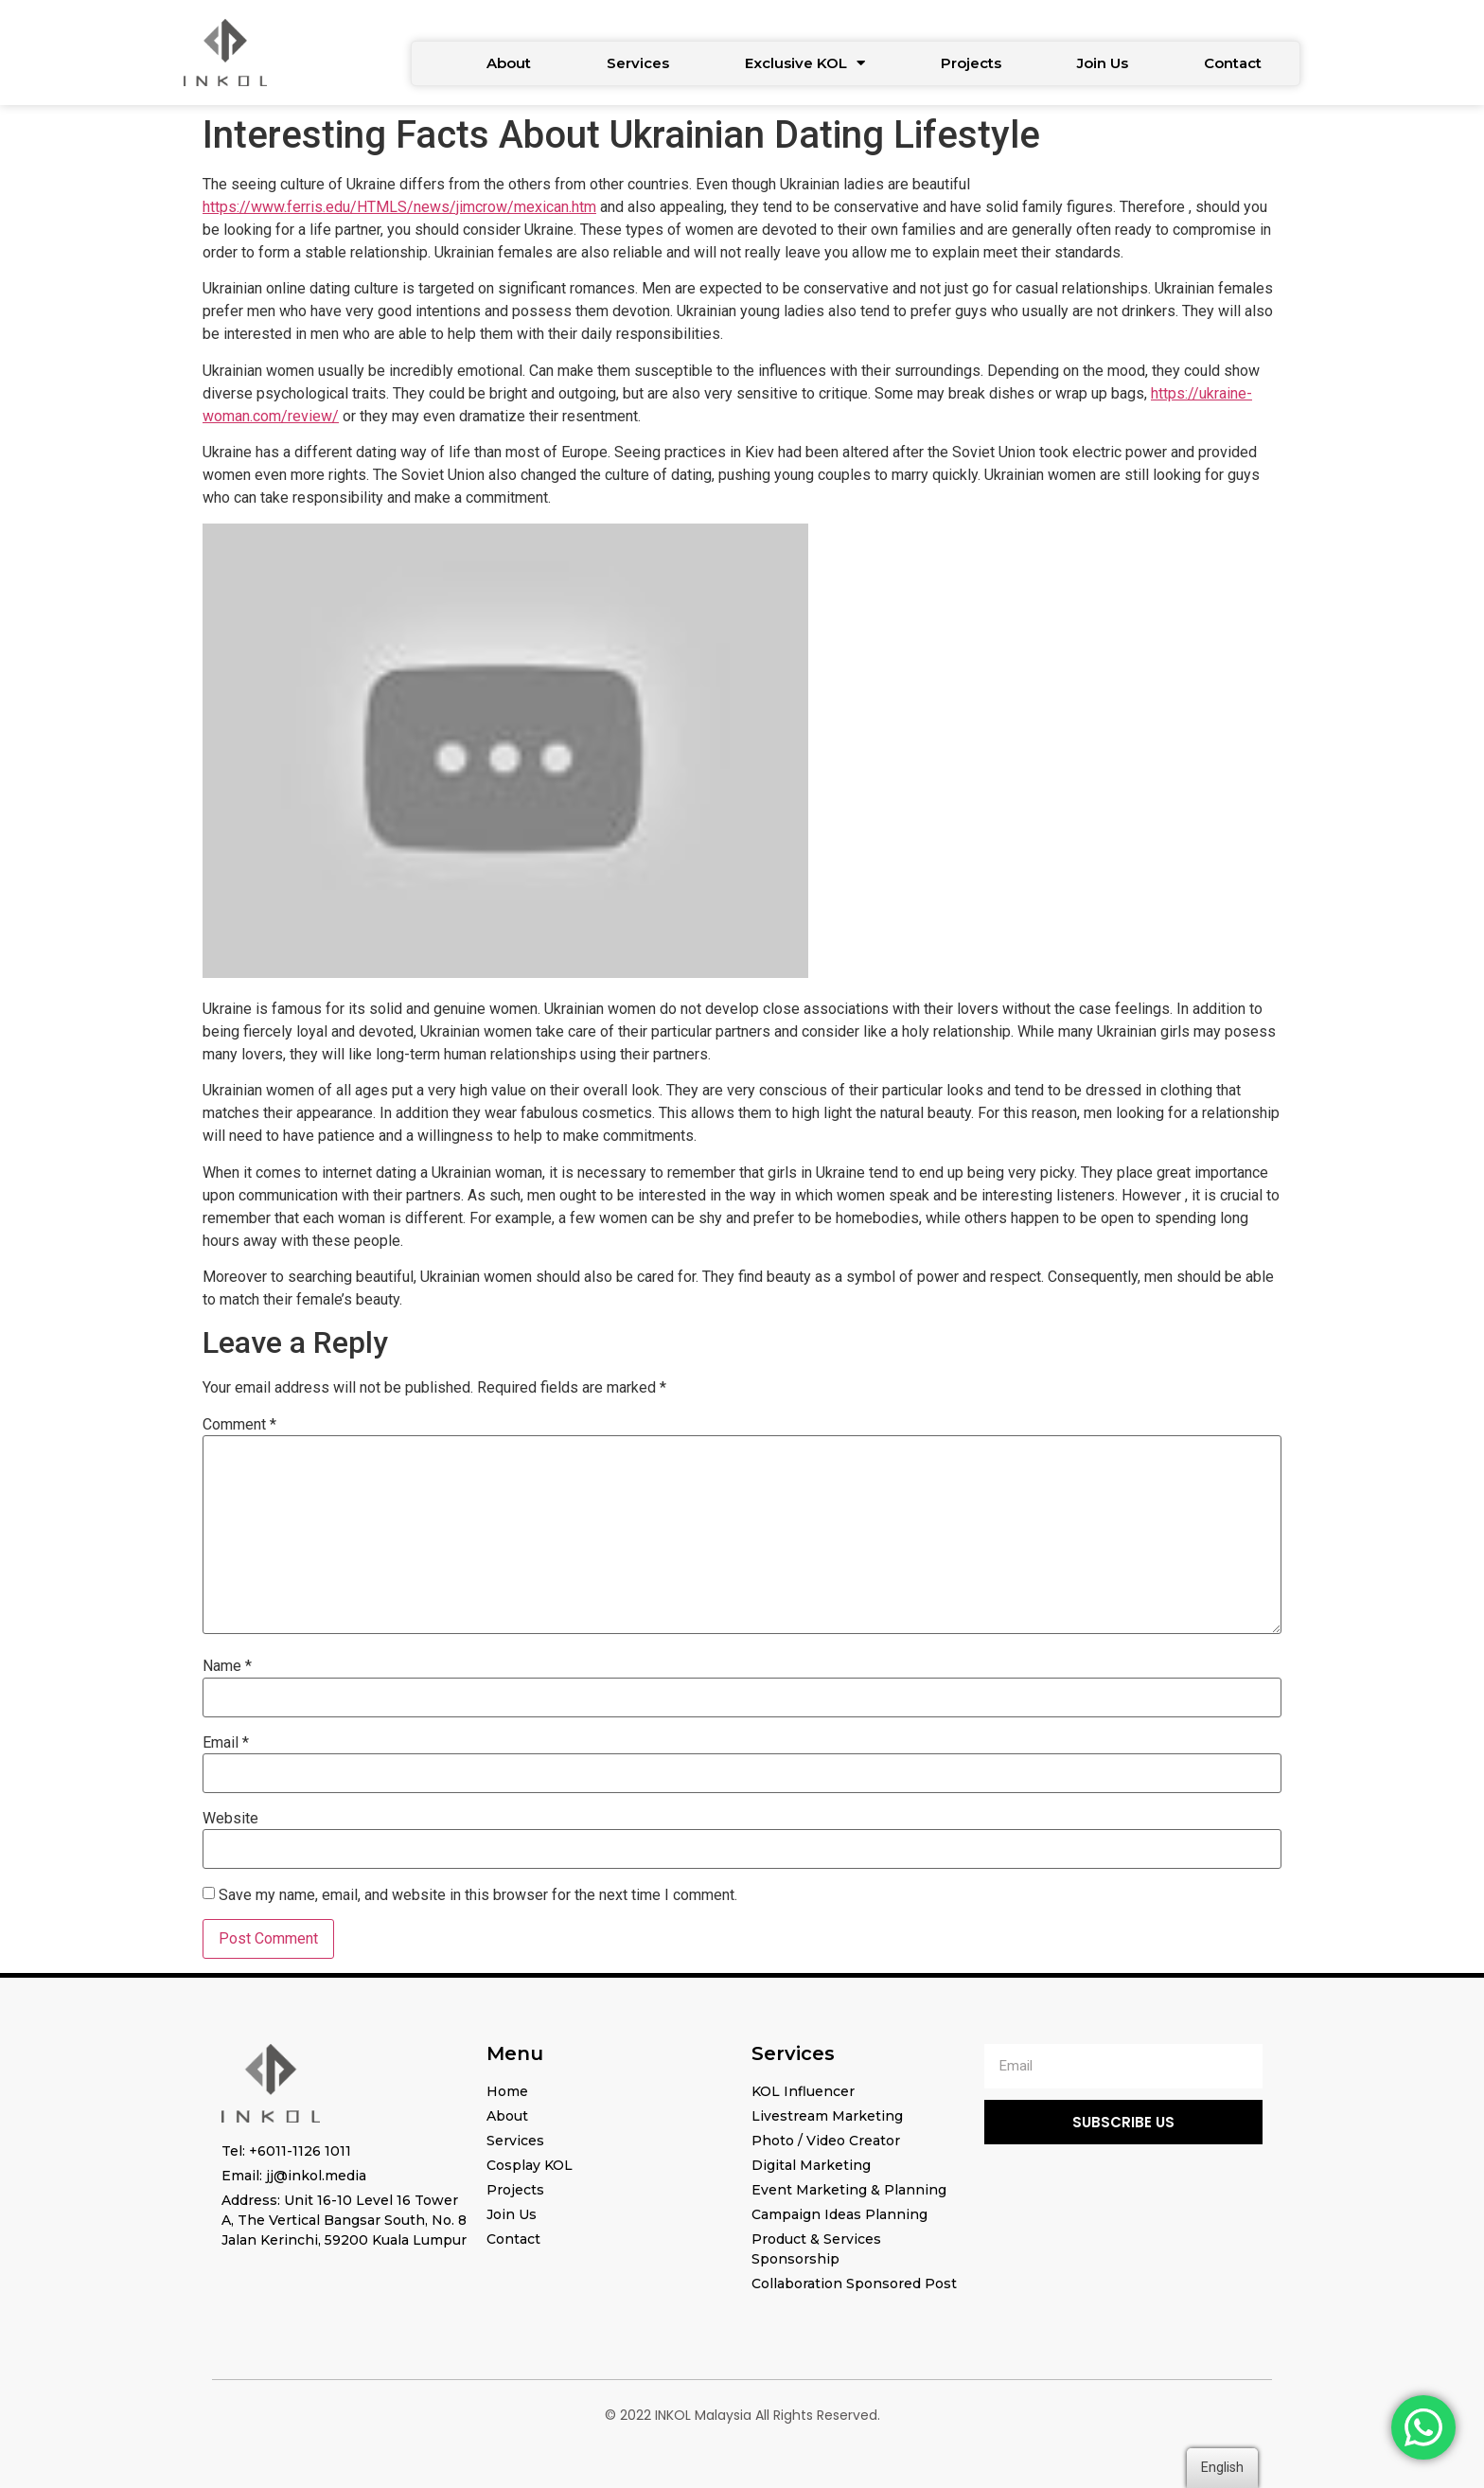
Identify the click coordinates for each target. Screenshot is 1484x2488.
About (508, 63)
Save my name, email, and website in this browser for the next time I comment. (478, 1895)
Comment (239, 1424)
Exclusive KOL (805, 63)
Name (227, 1666)
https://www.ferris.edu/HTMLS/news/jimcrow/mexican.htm (399, 207)
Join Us (1102, 63)
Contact (1233, 63)
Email (226, 1742)
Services (638, 63)
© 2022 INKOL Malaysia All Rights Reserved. (742, 2415)
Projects (971, 63)
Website (230, 1818)
